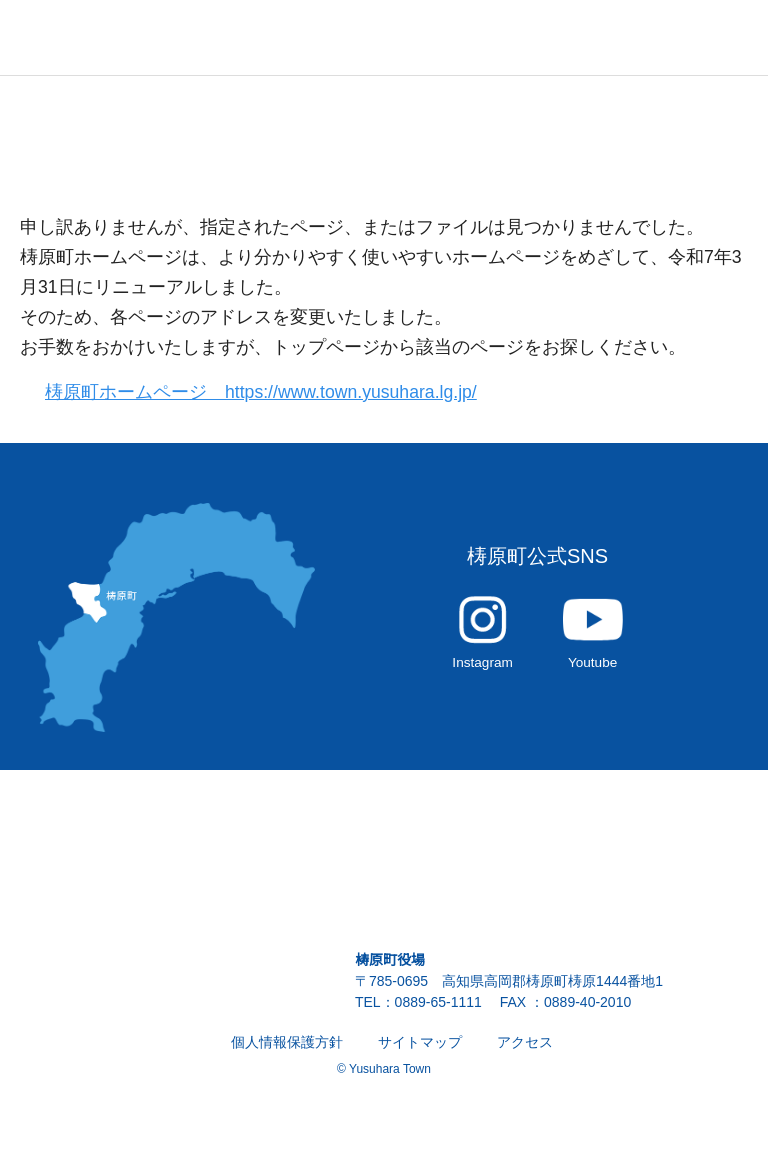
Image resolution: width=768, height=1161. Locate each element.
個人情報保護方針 (287, 1053)
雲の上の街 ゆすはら (100, 37)
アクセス (524, 1053)
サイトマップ (420, 1053)
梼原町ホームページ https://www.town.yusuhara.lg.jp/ (273, 392)
